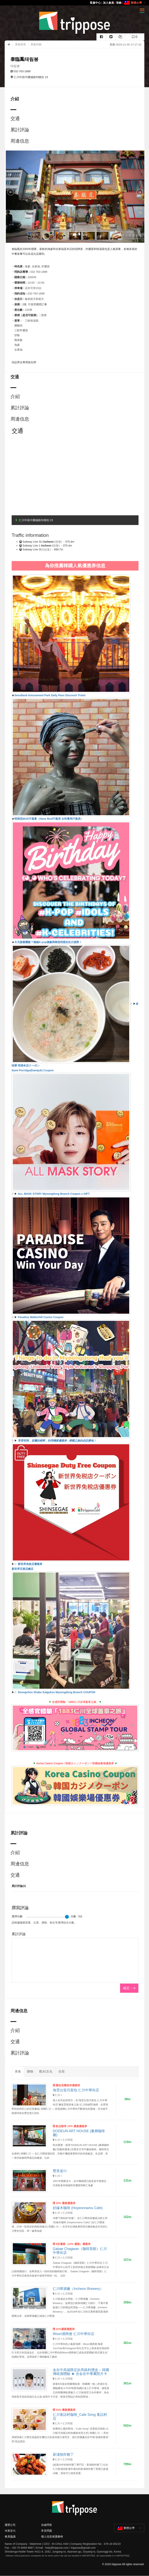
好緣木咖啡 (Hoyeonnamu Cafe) (78, 2208)
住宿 (61, 2071)
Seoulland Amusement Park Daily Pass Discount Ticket (49, 695)
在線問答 (46, 2524)
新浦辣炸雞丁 (63, 2454)
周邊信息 (19, 141)
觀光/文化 (45, 2071)
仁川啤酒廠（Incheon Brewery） (78, 2289)
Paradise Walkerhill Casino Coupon (40, 1317)
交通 (15, 118)
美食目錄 (36, 44)
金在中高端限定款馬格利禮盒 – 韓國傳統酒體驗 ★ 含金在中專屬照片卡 (81, 2372)
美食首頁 (20, 44)
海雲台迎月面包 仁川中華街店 (76, 2090)
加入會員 (108, 2)
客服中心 (95, 2)
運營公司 (10, 2524)
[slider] (67, 1917)
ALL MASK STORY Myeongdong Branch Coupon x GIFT (54, 1193)
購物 (30, 2071)
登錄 (118, 2)
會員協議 (10, 2536)
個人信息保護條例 (52, 2536)
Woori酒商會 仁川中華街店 (73, 2334)
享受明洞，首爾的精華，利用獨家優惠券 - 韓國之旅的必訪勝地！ (57, 1440)
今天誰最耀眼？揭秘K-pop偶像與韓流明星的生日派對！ (48, 942)
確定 (126, 1988)
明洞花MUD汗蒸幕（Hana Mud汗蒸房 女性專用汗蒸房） (48, 818)
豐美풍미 (60, 2171)
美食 (18, 2071)
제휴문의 (10, 2530)
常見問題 (46, 2530)
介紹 (15, 396)
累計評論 (19, 129)
